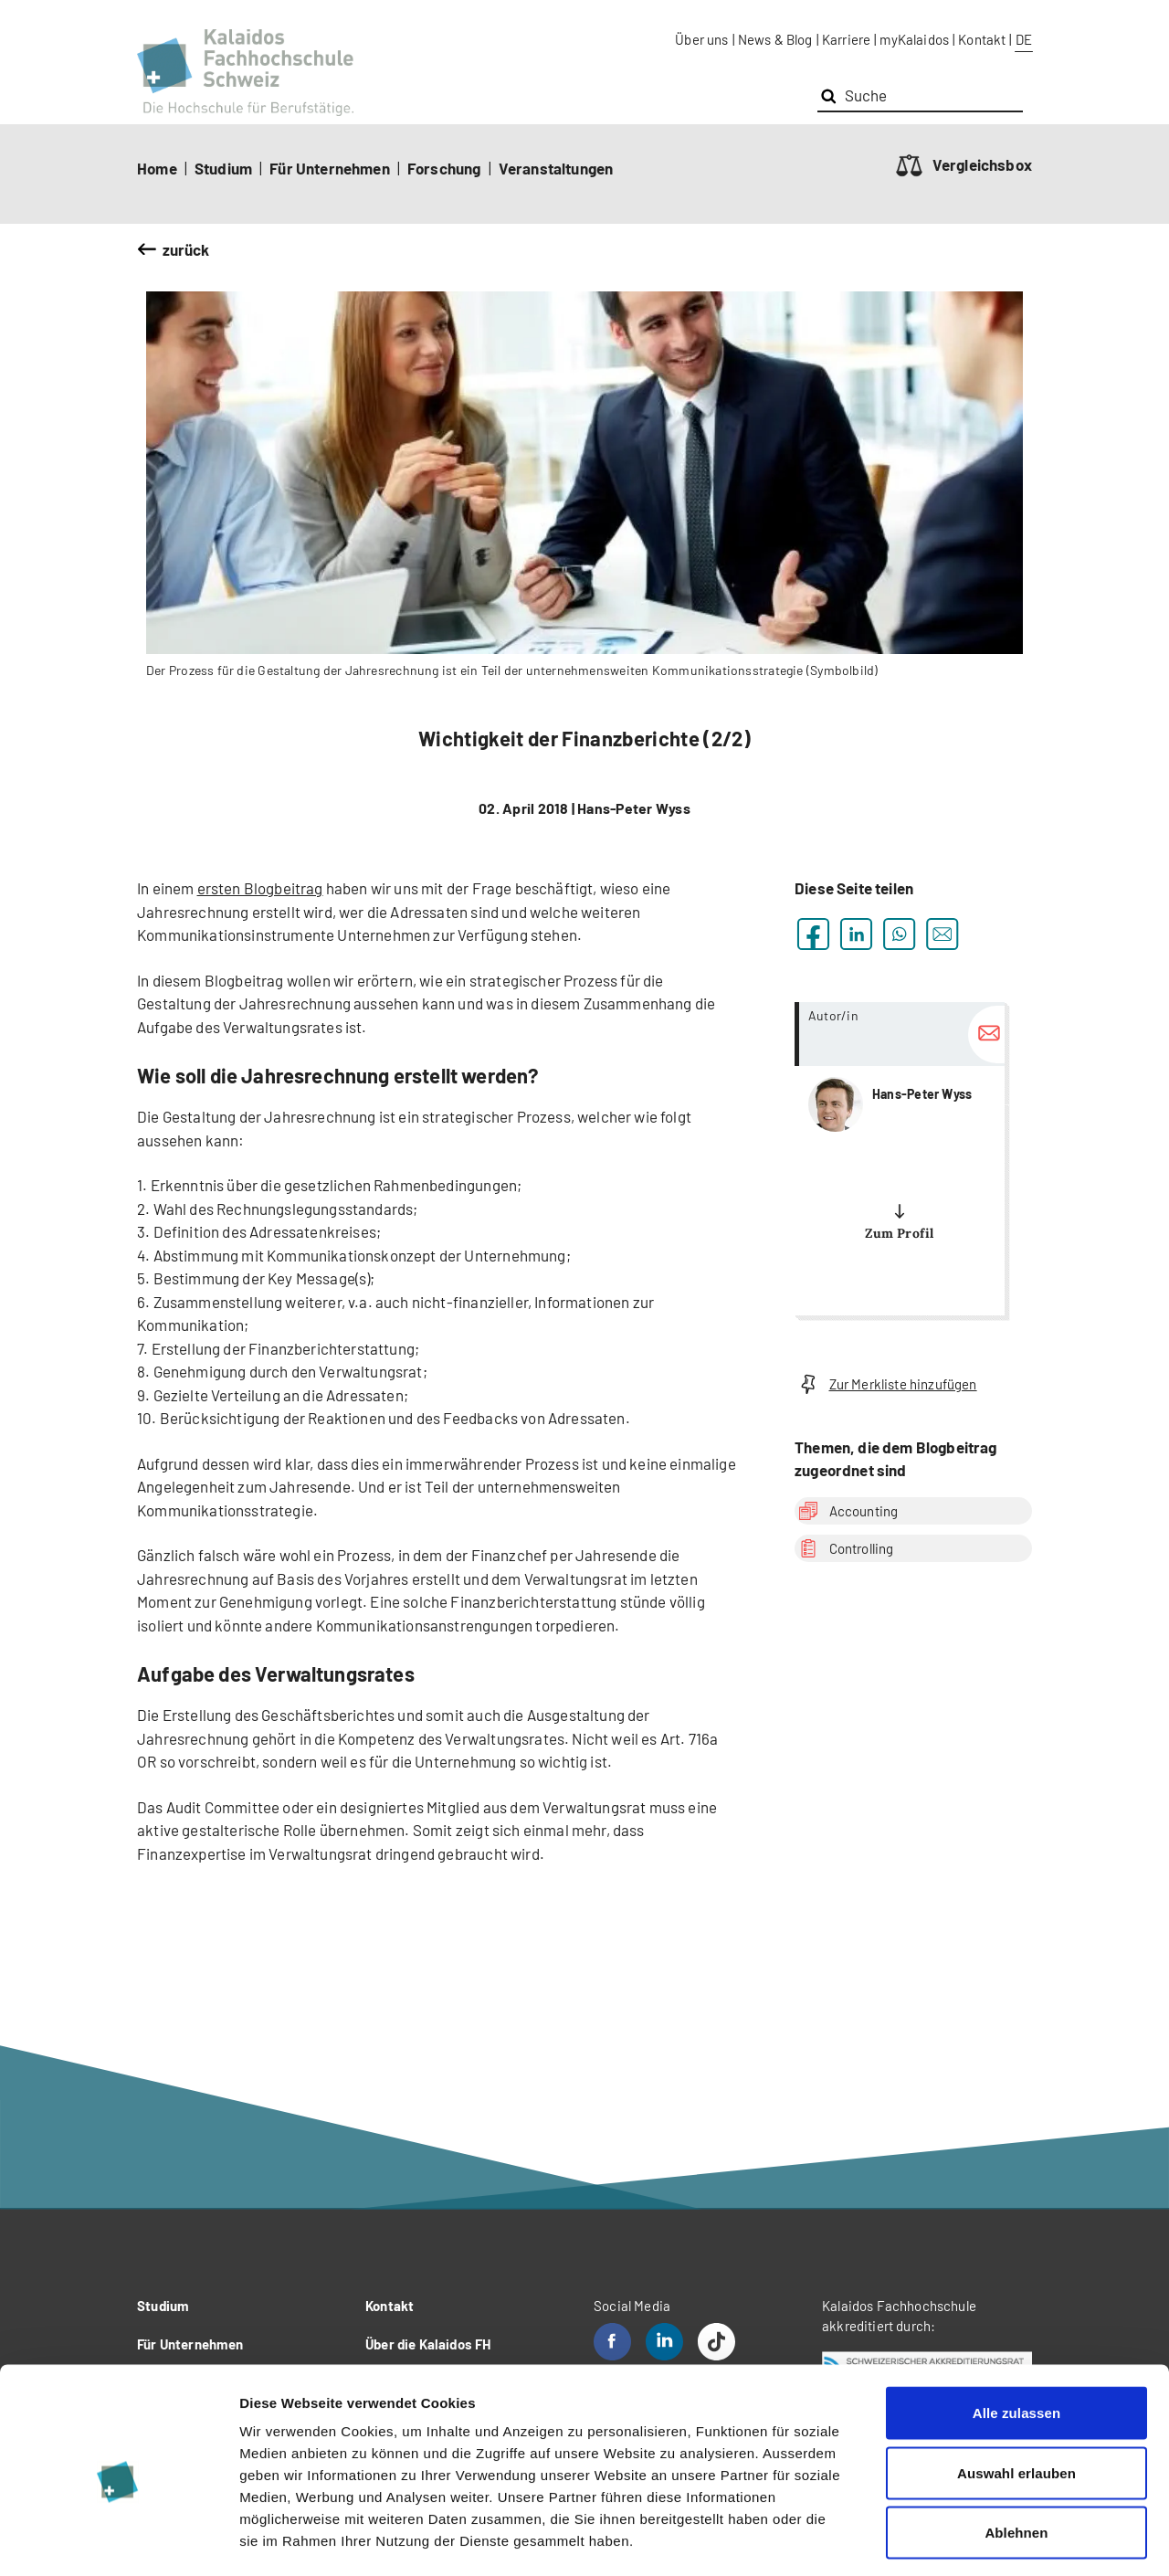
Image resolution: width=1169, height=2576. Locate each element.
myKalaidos (914, 39)
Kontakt (982, 39)
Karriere (846, 39)
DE (1024, 39)
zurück (186, 249)
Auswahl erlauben (1016, 2396)
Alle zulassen (1016, 2336)
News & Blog (775, 39)
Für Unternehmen (329, 168)
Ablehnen (1016, 2456)
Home (157, 168)
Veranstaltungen (556, 168)
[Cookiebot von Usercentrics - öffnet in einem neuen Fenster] (118, 2540)
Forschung (444, 168)
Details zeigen (971, 2540)
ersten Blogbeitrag (260, 888)
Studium (223, 168)
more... (900, 1158)
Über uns (701, 39)
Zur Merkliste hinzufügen (886, 1384)
